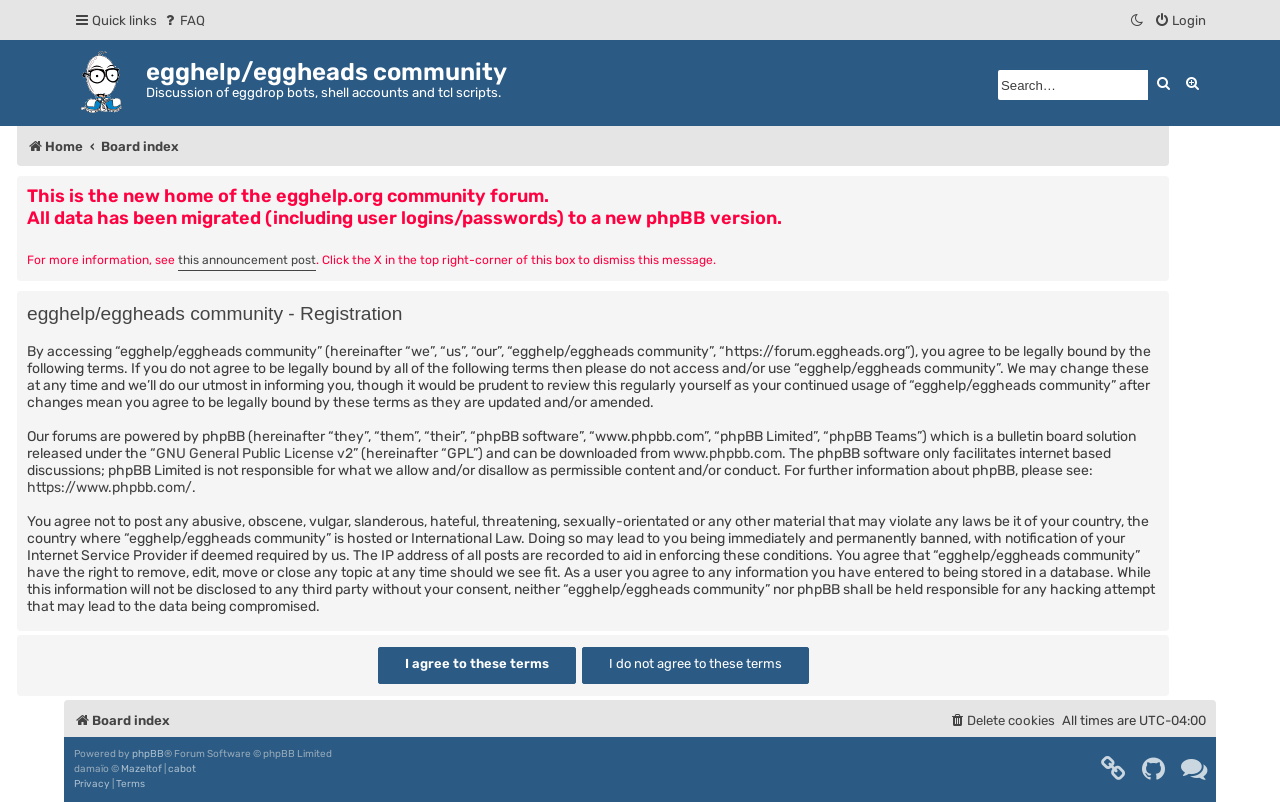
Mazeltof (141, 769)
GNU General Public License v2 (254, 453)
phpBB (148, 754)
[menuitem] (183, 20)
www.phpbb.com (727, 453)
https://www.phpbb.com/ (109, 487)
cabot (182, 769)
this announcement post (247, 260)
